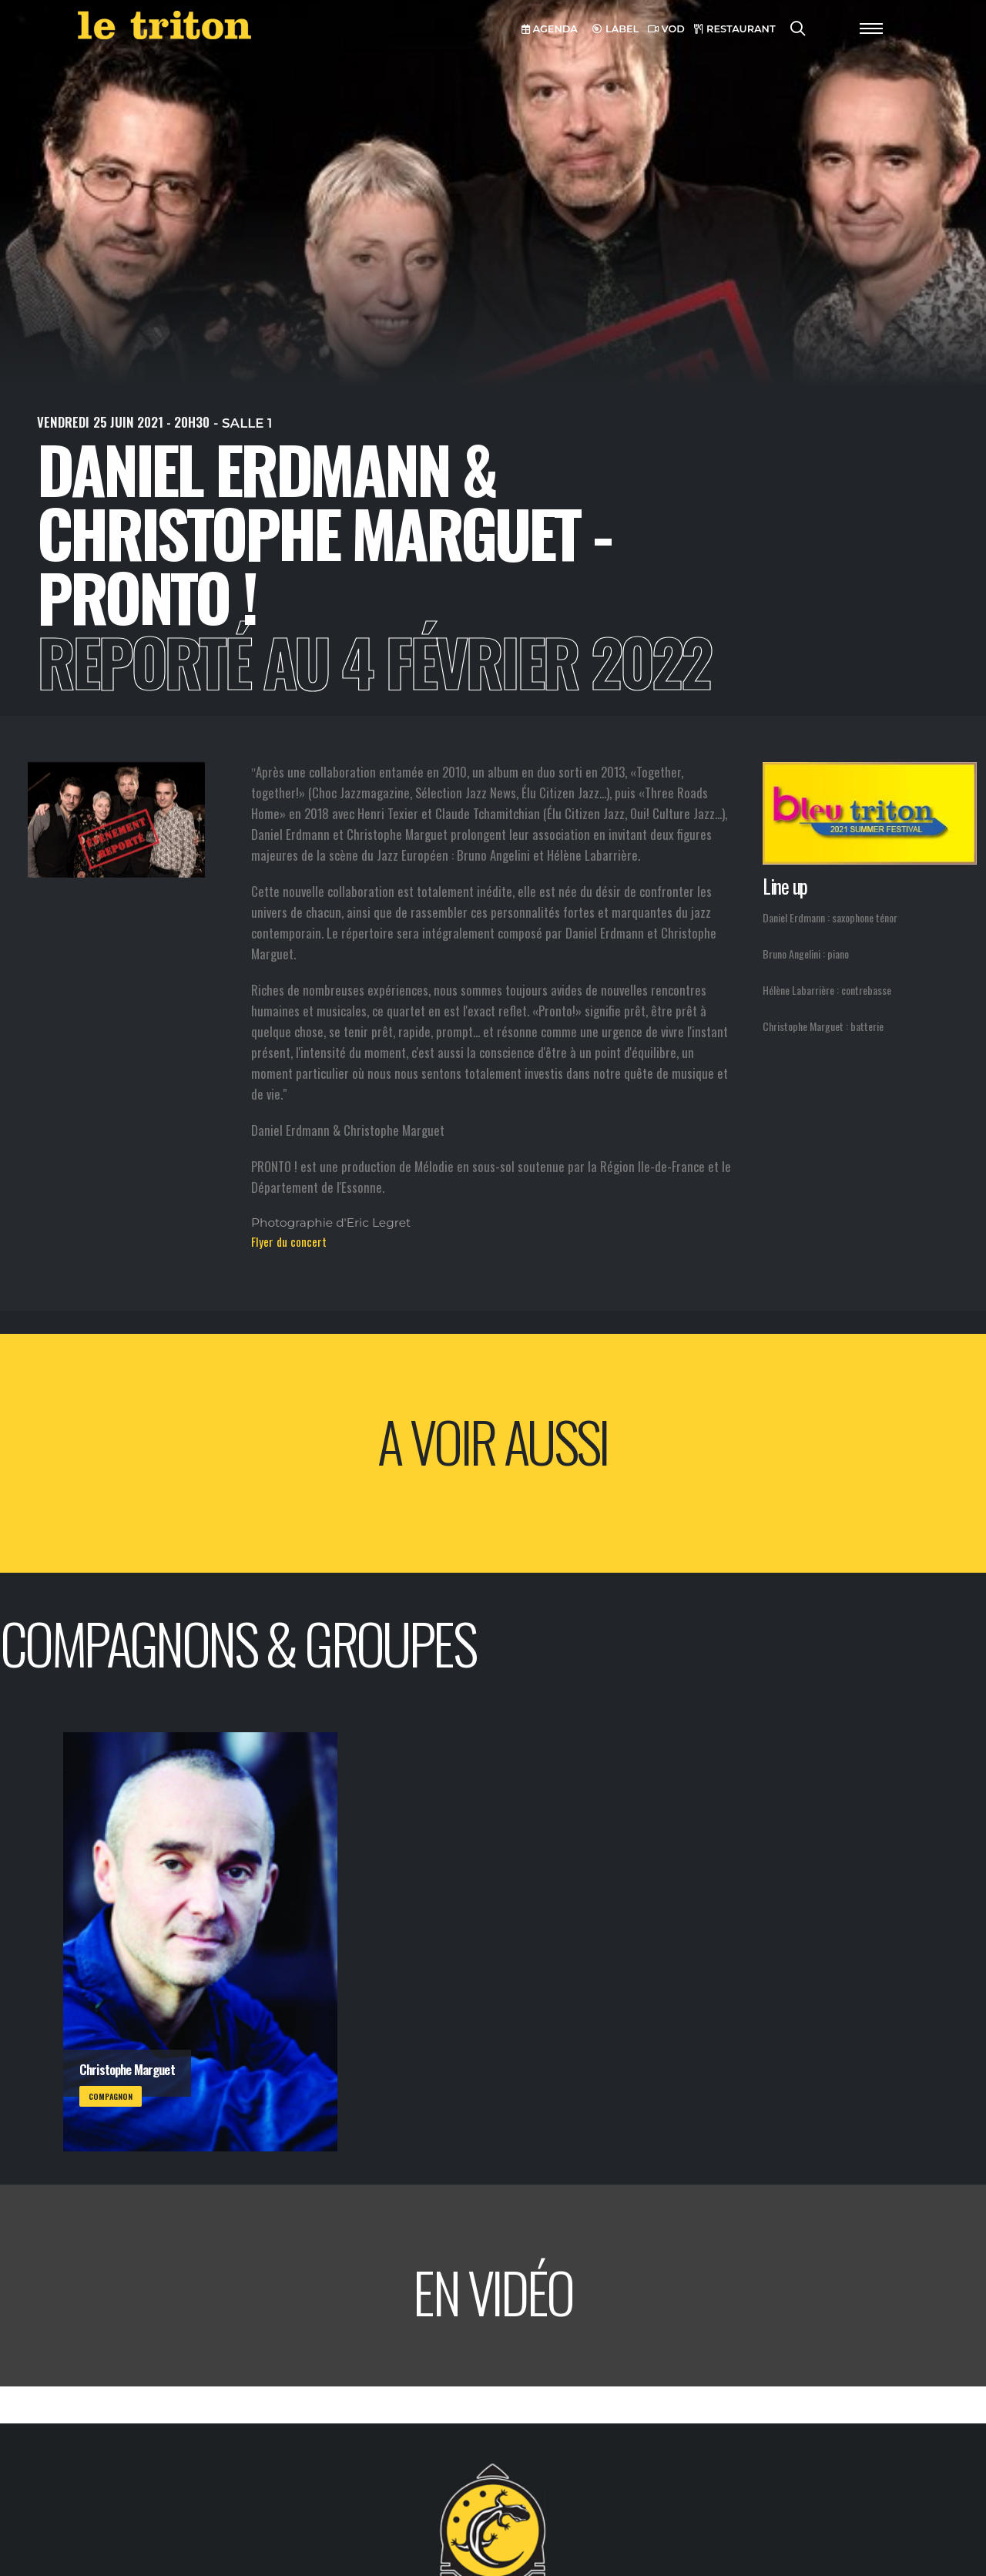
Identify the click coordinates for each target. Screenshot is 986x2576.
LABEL (615, 29)
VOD (666, 29)
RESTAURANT (735, 29)
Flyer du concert (289, 1241)
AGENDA (550, 29)
